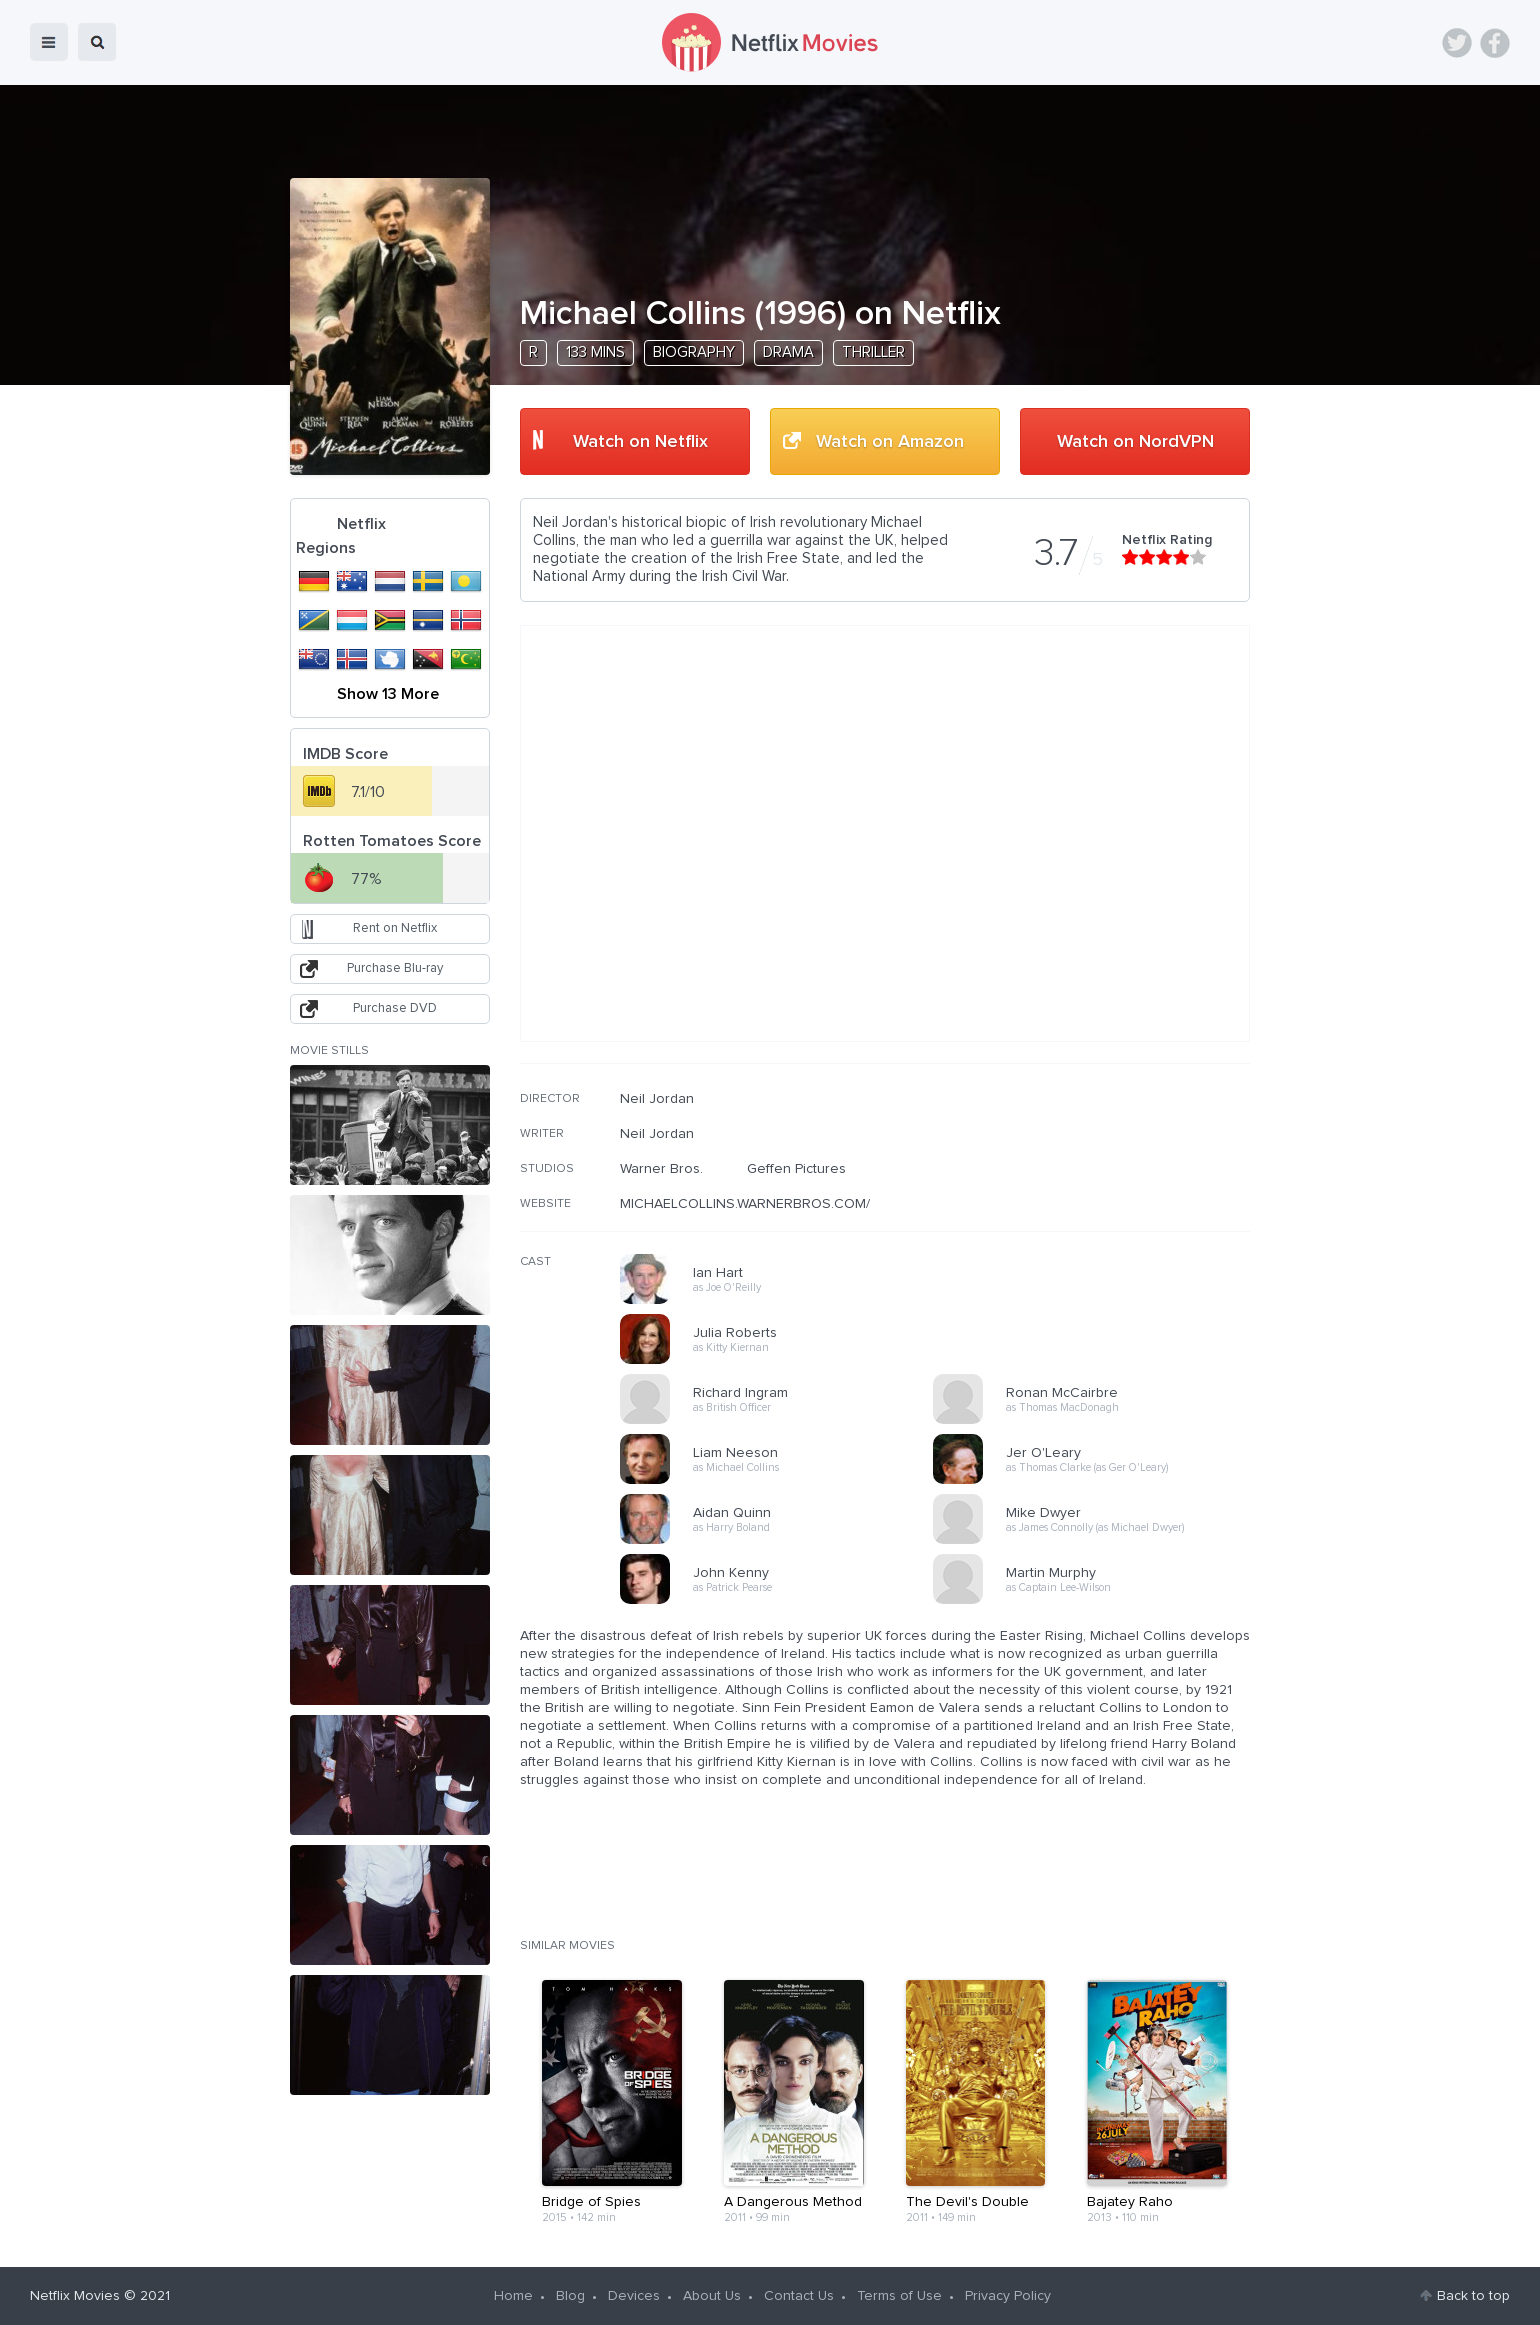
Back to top (1473, 2296)
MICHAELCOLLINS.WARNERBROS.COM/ (745, 1204)
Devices (634, 2296)
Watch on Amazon (890, 442)
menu (49, 42)
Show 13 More (388, 694)
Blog (570, 2296)
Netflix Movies (75, 2296)
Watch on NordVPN (1135, 442)
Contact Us (799, 2296)
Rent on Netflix (395, 928)
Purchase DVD (395, 1008)
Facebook (1495, 43)
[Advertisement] (1100, 1219)
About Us (712, 2296)
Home (513, 2296)
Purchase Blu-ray (395, 968)
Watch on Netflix (640, 442)
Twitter (1457, 43)
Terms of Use (899, 2296)
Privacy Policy (1008, 2296)
